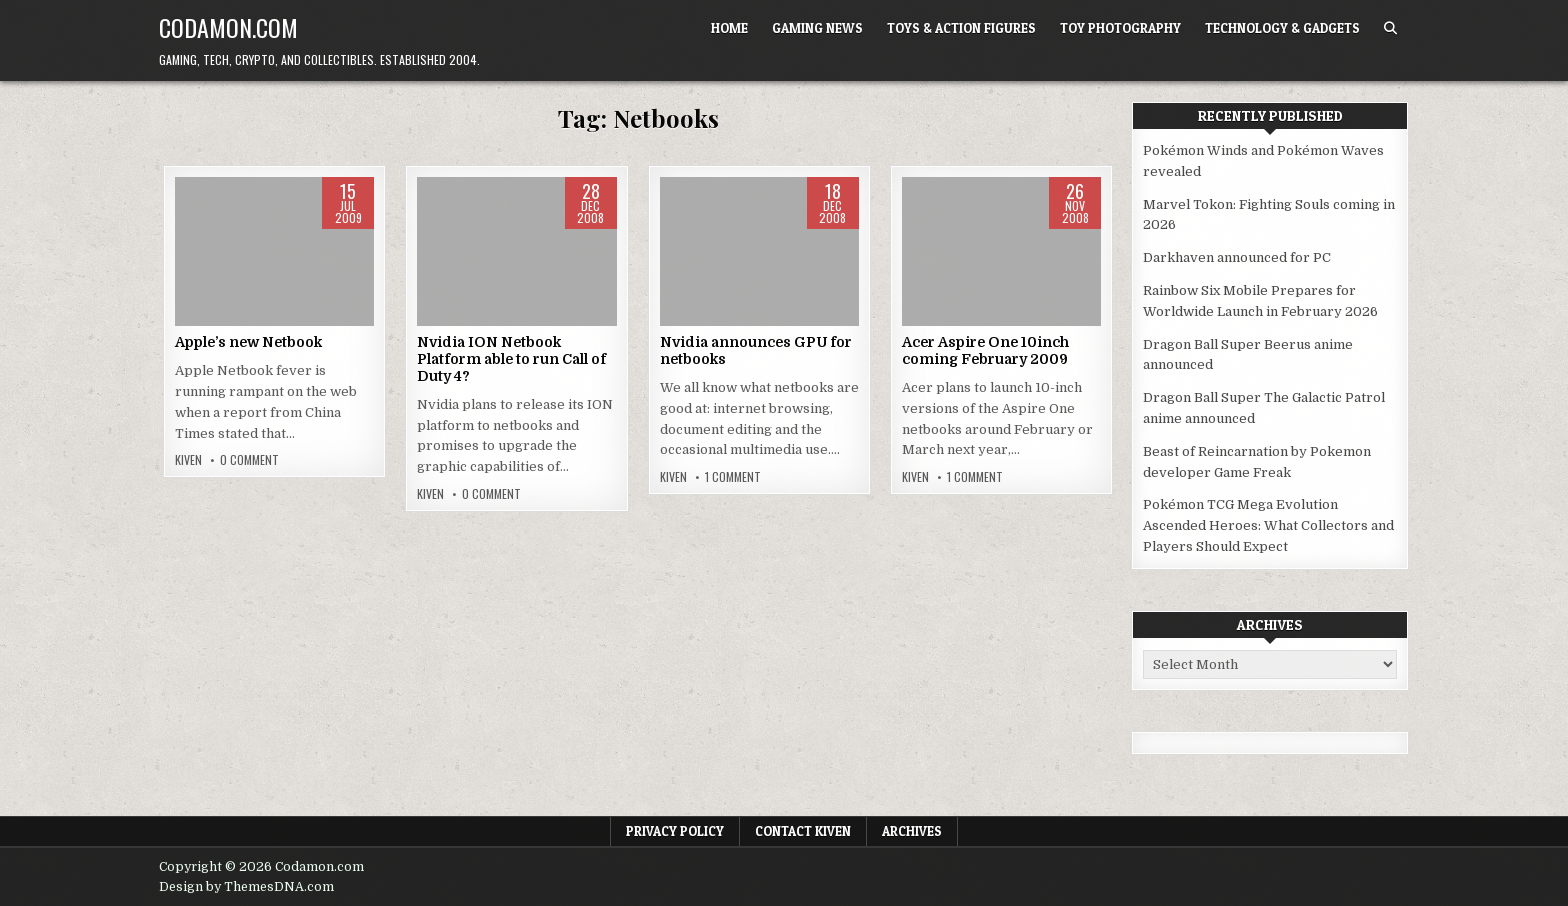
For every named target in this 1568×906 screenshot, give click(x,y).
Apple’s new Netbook (248, 342)
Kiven (188, 460)
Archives (912, 831)
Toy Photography (1120, 28)
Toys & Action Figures (961, 28)
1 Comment (733, 477)
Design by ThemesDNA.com (246, 887)
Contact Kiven (803, 831)
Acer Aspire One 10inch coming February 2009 (985, 350)
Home (729, 28)
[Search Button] (1390, 28)
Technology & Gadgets (1282, 28)
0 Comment (249, 460)
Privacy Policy (675, 831)
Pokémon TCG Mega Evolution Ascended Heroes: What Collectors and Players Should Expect (1268, 525)
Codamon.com (228, 27)
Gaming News (817, 28)
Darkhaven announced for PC (1237, 257)
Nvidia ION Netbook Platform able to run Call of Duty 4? (511, 359)
